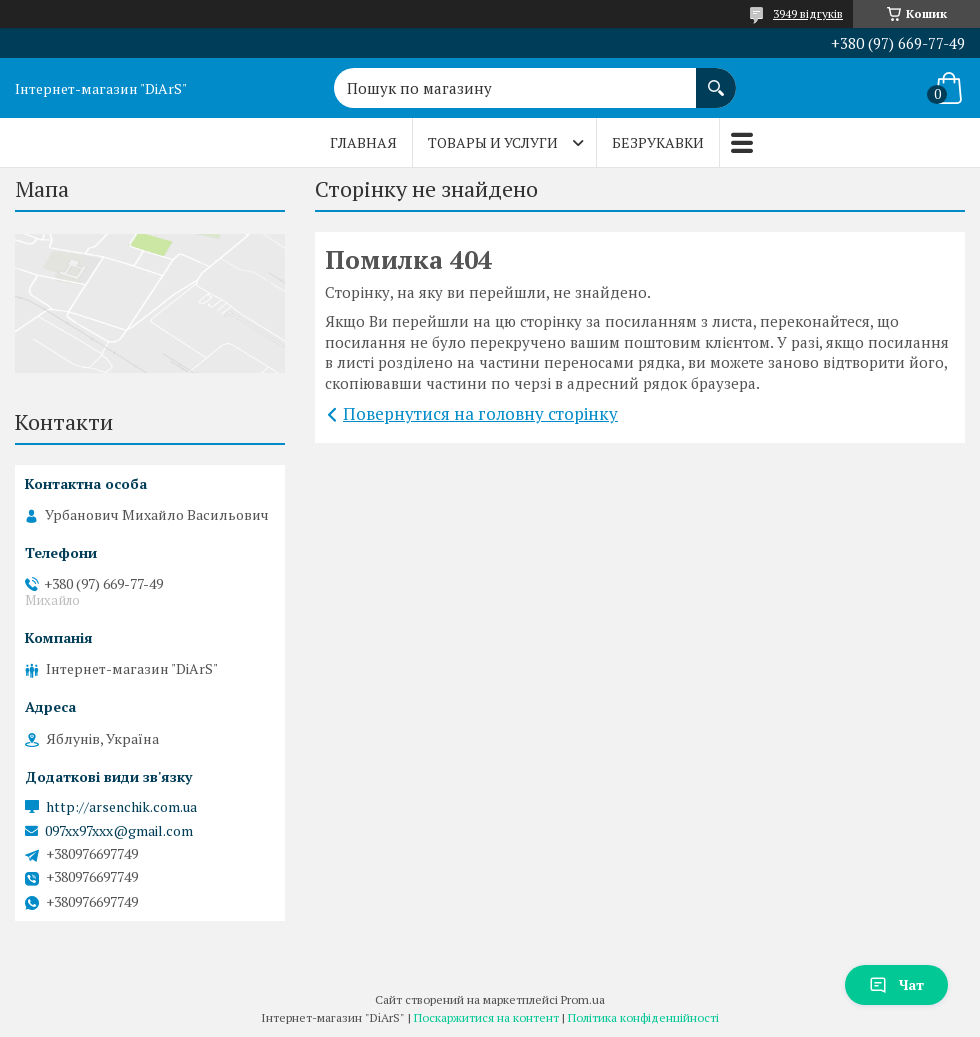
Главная (363, 142)
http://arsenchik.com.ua (121, 807)
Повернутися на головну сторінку (480, 413)
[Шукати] (716, 78)
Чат (896, 984)
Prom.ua (583, 999)
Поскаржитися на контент (486, 1017)
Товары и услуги (493, 142)
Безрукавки (658, 142)
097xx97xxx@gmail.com (119, 831)
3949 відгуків (808, 13)
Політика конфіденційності (643, 1017)
